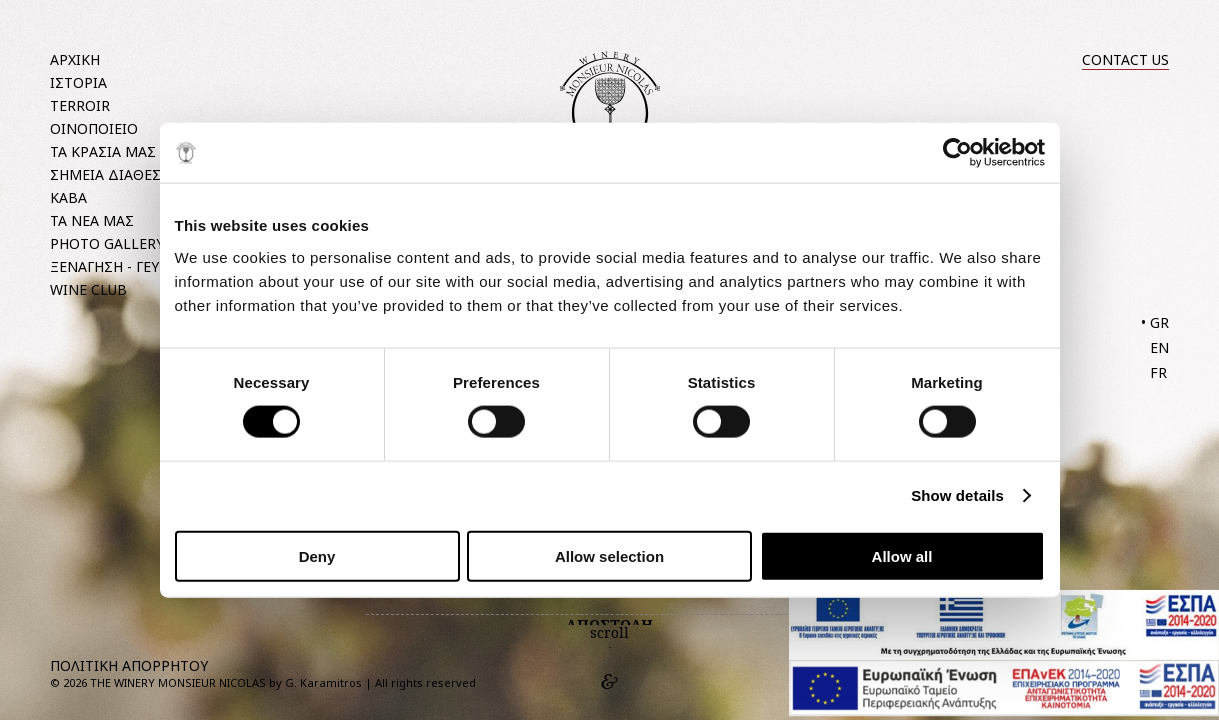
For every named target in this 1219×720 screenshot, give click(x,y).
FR (1158, 372)
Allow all (902, 555)
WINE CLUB (88, 289)
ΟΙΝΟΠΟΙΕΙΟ (94, 128)
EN (1159, 347)
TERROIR (80, 105)
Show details (957, 495)
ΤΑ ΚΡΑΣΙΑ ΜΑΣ (103, 151)
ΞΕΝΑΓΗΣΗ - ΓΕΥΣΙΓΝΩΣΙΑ (137, 266)
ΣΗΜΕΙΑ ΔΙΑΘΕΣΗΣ (115, 174)
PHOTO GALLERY (107, 243)
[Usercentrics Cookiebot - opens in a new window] (957, 153)
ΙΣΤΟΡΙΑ (78, 82)
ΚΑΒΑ (68, 197)
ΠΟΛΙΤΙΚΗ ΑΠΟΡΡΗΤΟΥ (129, 665)
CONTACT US (1125, 59)
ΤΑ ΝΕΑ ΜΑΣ (92, 220)
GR (1159, 322)
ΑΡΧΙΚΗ (75, 59)
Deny (317, 555)
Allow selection (609, 555)
